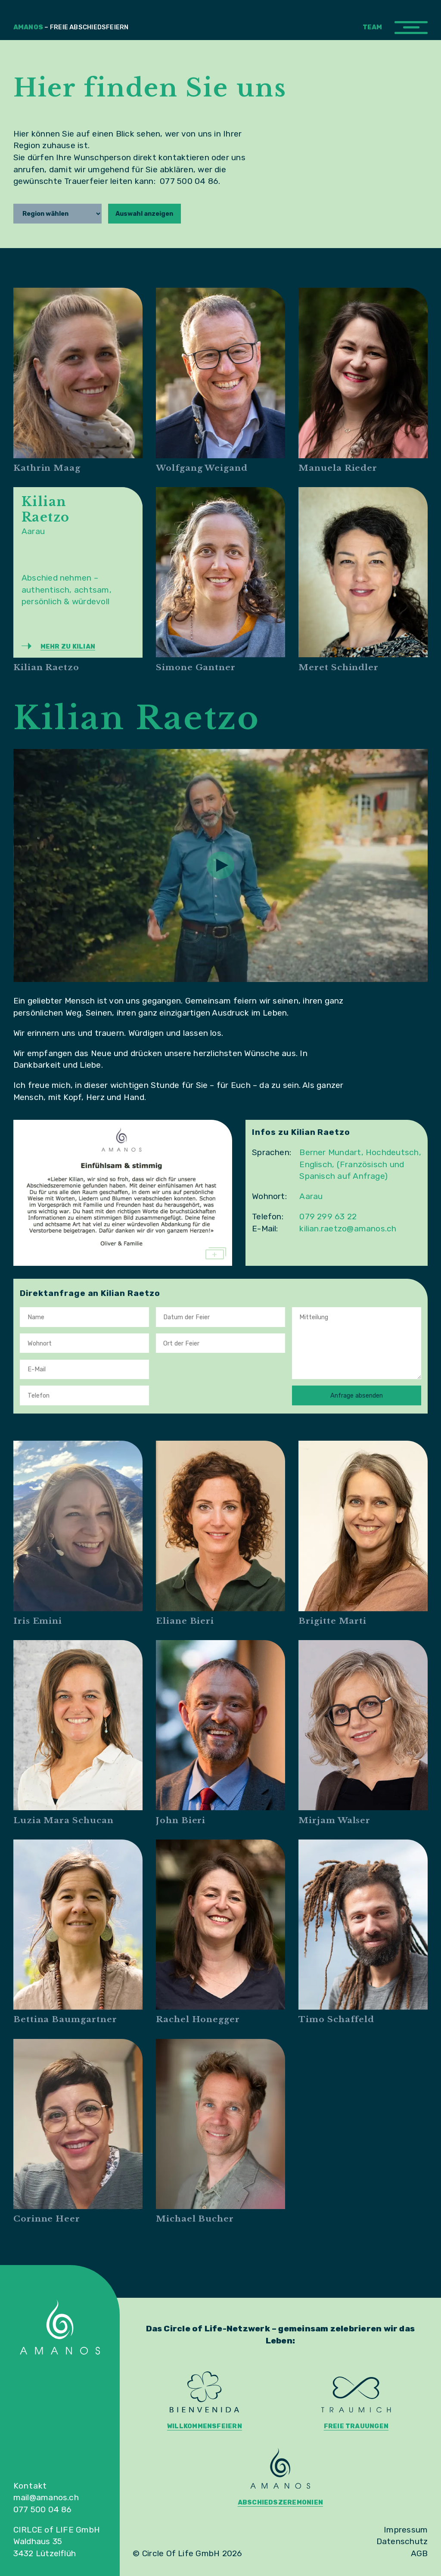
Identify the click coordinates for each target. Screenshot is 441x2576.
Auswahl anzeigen (144, 214)
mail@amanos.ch (46, 2497)
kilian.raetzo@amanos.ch (347, 1229)
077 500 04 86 (42, 2509)
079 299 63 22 (328, 1216)
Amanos (71, 27)
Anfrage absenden (356, 1395)
